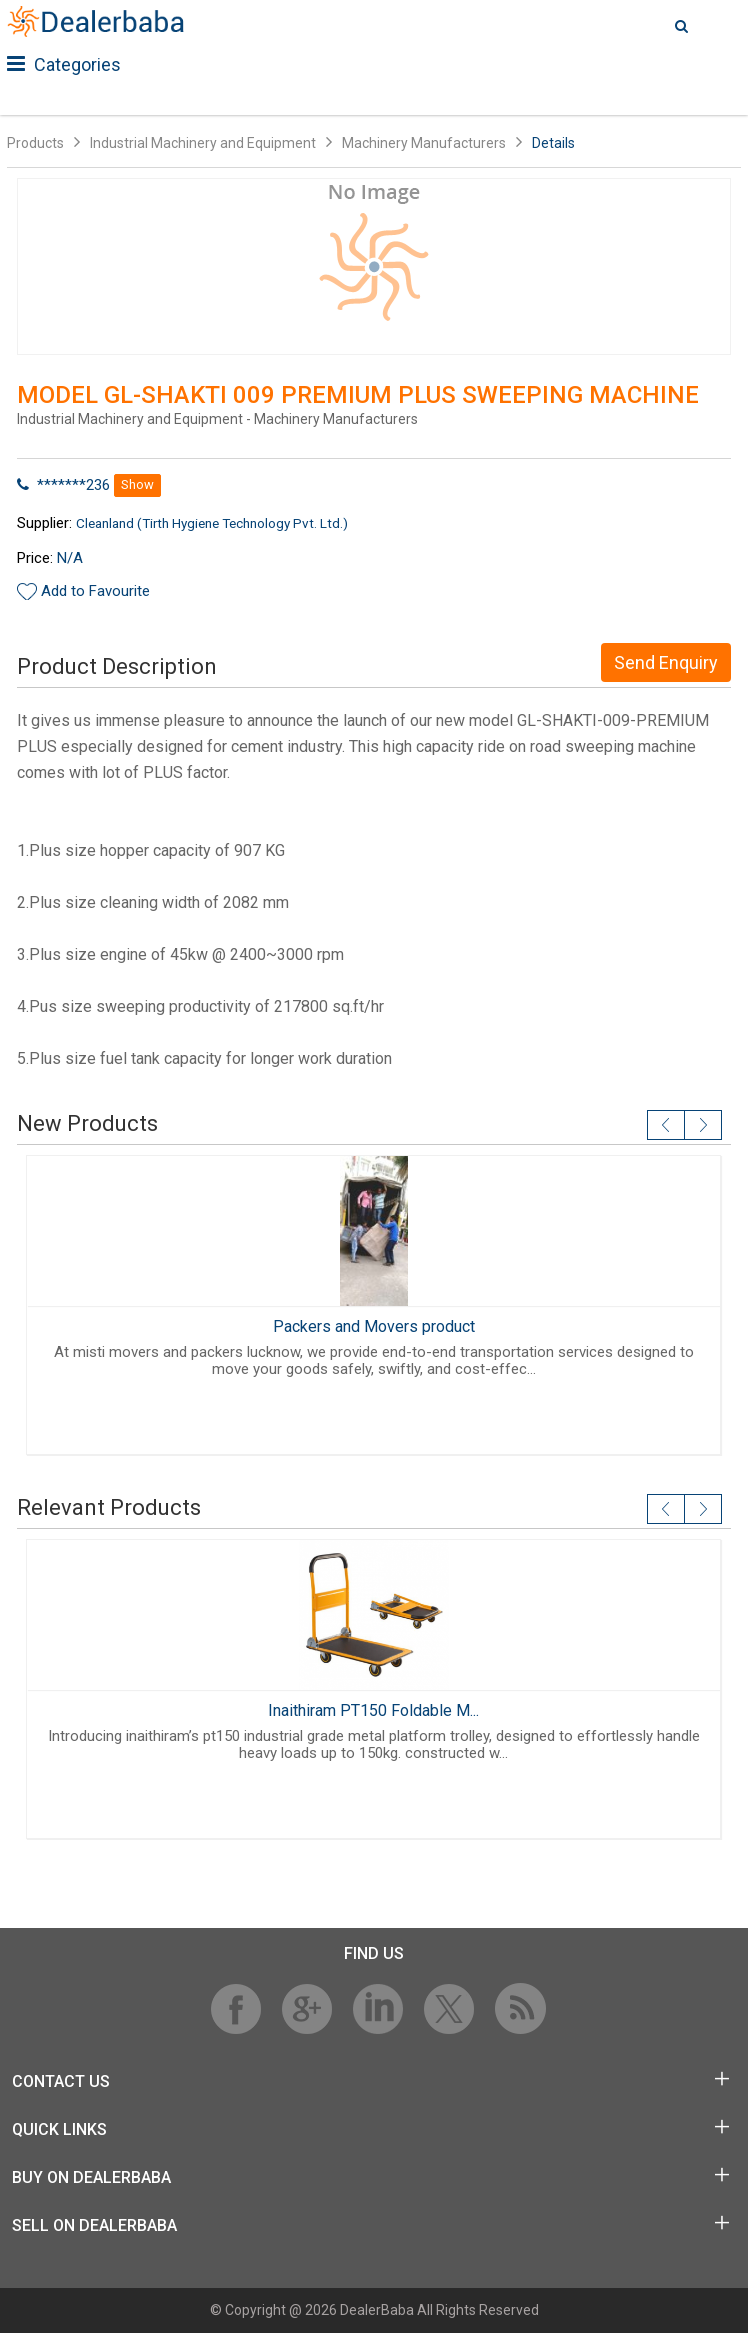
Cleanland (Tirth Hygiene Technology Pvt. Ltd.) (212, 523)
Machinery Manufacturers (424, 143)
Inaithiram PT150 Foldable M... (373, 1710)
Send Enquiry (666, 662)
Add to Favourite (95, 591)
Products (35, 143)
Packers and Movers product (374, 1326)
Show (137, 484)
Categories (64, 64)
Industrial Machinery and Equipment (203, 143)
